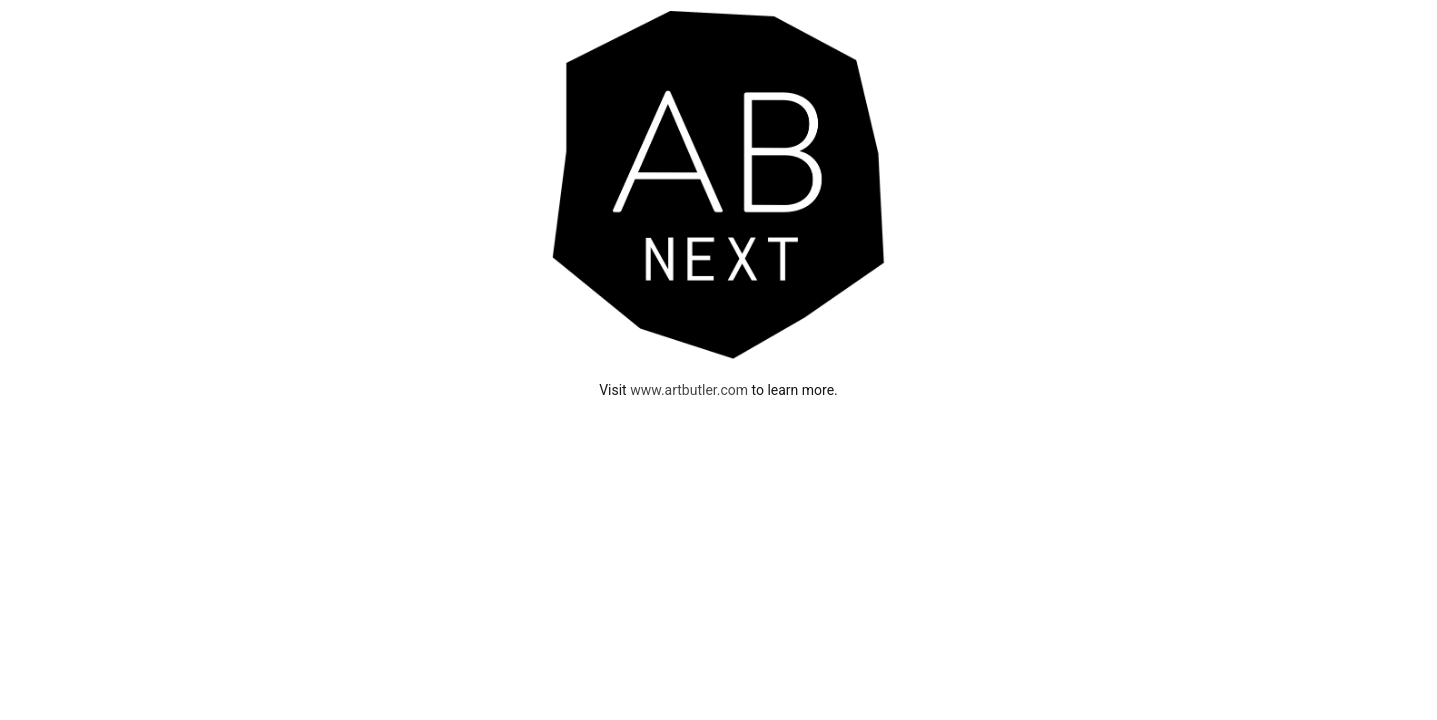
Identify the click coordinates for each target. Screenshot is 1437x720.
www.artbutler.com (689, 390)
